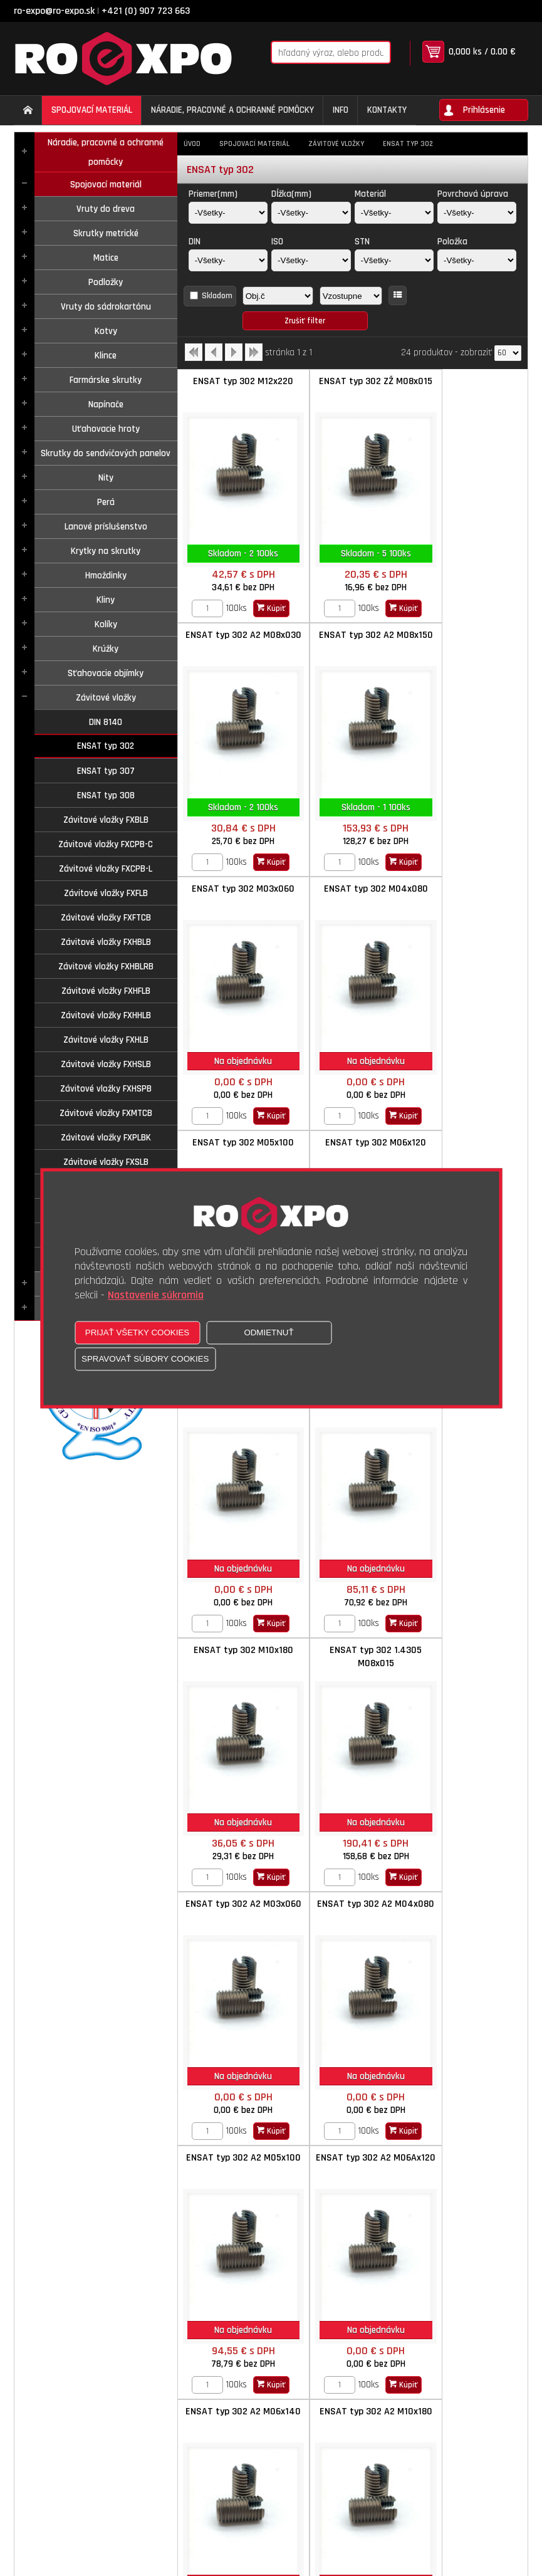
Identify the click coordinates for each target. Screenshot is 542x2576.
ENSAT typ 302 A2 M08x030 (469, 388)
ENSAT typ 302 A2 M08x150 (235, 641)
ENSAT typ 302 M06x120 (352, 888)
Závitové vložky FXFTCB (106, 918)
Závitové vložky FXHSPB (106, 1089)
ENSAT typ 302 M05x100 (235, 888)
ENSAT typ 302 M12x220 (235, 381)
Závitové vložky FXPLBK (106, 1138)
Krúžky (105, 649)
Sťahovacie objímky (105, 673)
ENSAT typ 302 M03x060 (352, 635)
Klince (106, 356)
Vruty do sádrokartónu (106, 307)
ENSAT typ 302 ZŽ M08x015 (352, 388)
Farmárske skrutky (106, 380)
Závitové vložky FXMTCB (106, 1113)
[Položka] (476, 260)
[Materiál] (394, 213)
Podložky (105, 282)
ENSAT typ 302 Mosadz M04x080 (352, 1910)
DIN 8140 (105, 722)
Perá (106, 502)
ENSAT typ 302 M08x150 (235, 1142)
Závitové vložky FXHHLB (106, 1015)
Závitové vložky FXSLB (106, 1162)
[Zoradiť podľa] (277, 295)
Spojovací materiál (106, 184)
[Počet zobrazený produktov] (507, 353)
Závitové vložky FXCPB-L (105, 869)
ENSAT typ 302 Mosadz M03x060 (235, 1910)
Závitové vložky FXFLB (106, 893)
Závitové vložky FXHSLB (106, 1064)
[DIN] (228, 260)
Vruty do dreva (105, 209)
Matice (105, 258)
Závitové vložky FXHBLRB (106, 967)
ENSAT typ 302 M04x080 (469, 635)
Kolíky (106, 624)
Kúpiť (263, 608)
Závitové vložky (106, 698)
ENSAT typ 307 (106, 771)
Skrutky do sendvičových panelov (105, 453)
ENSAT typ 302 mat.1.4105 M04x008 (469, 2164)
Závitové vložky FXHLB (106, 1040)
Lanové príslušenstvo (106, 527)
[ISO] (310, 260)
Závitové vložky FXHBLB (106, 942)
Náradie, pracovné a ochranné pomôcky (106, 152)
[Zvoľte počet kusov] (199, 608)
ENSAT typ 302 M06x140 (470, 888)
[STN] (394, 260)
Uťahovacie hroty (106, 429)
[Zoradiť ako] (351, 295)
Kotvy (106, 331)
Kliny (105, 600)
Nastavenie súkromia (156, 1295)
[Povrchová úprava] (476, 213)
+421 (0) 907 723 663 (146, 11)
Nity (105, 478)
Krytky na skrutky (105, 551)
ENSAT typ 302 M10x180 (352, 1142)
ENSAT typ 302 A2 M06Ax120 (235, 1657)
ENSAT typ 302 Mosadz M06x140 (235, 2164)
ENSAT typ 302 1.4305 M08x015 (470, 1149)
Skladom (217, 295)
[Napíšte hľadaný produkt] (314, 52)
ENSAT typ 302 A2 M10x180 (469, 1657)
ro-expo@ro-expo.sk (54, 11)
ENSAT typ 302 (105, 746)
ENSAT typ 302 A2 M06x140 (352, 1657)
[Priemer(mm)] (228, 213)
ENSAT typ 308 (106, 795)
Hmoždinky (106, 575)
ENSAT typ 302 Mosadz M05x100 (469, 1910)
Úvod (192, 144)
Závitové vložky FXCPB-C (105, 844)
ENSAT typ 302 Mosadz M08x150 (352, 2164)
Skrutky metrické (105, 233)
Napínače (105, 404)
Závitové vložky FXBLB (106, 820)
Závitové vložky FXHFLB (105, 991)
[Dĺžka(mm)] (310, 213)
